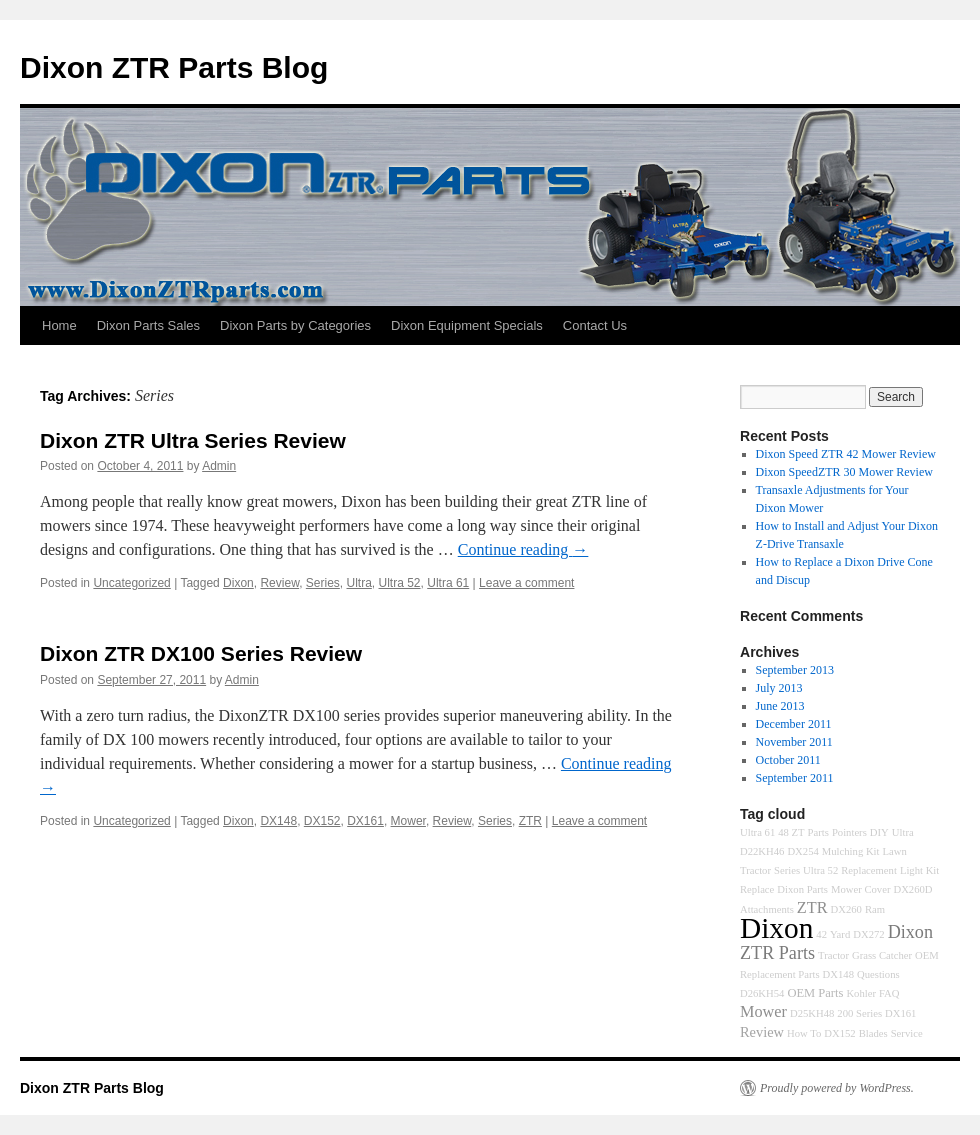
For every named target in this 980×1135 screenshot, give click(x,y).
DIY (879, 832)
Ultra (359, 583)
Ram (875, 909)
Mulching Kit (851, 851)
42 (821, 934)
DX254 (802, 851)
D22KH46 (762, 851)
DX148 (278, 821)
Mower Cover (860, 889)
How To (804, 1033)
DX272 (868, 934)
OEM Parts (815, 993)
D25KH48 (812, 1013)
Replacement (869, 870)
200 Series (859, 1013)
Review (279, 583)
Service (907, 1033)
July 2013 (779, 688)
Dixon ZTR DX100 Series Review (201, 653)
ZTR (530, 821)
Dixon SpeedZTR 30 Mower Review (844, 472)
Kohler (861, 993)
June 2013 (780, 706)
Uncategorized (131, 583)
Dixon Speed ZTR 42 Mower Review (846, 454)
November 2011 (794, 742)
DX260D (912, 889)
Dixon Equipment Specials (467, 325)
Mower (408, 821)
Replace (757, 889)
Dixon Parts (802, 889)
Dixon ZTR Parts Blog (174, 67)
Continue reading (523, 549)
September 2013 (795, 670)
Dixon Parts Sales (148, 325)
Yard (840, 934)
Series (323, 583)
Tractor (833, 955)
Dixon (238, 583)
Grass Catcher (882, 955)
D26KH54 (762, 993)
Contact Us (595, 325)
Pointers (849, 832)
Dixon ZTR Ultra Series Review (193, 440)
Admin (219, 466)
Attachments (767, 909)
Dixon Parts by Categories (295, 325)
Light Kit (919, 870)
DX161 (365, 821)
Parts (818, 832)
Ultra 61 (448, 583)
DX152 (322, 821)
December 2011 (794, 724)
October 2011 (788, 760)
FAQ (889, 993)
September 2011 (795, 778)
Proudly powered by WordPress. (837, 1088)
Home (59, 325)
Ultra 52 (400, 583)
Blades (873, 1033)
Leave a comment (526, 583)
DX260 (846, 909)
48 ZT (791, 832)
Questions (878, 974)
